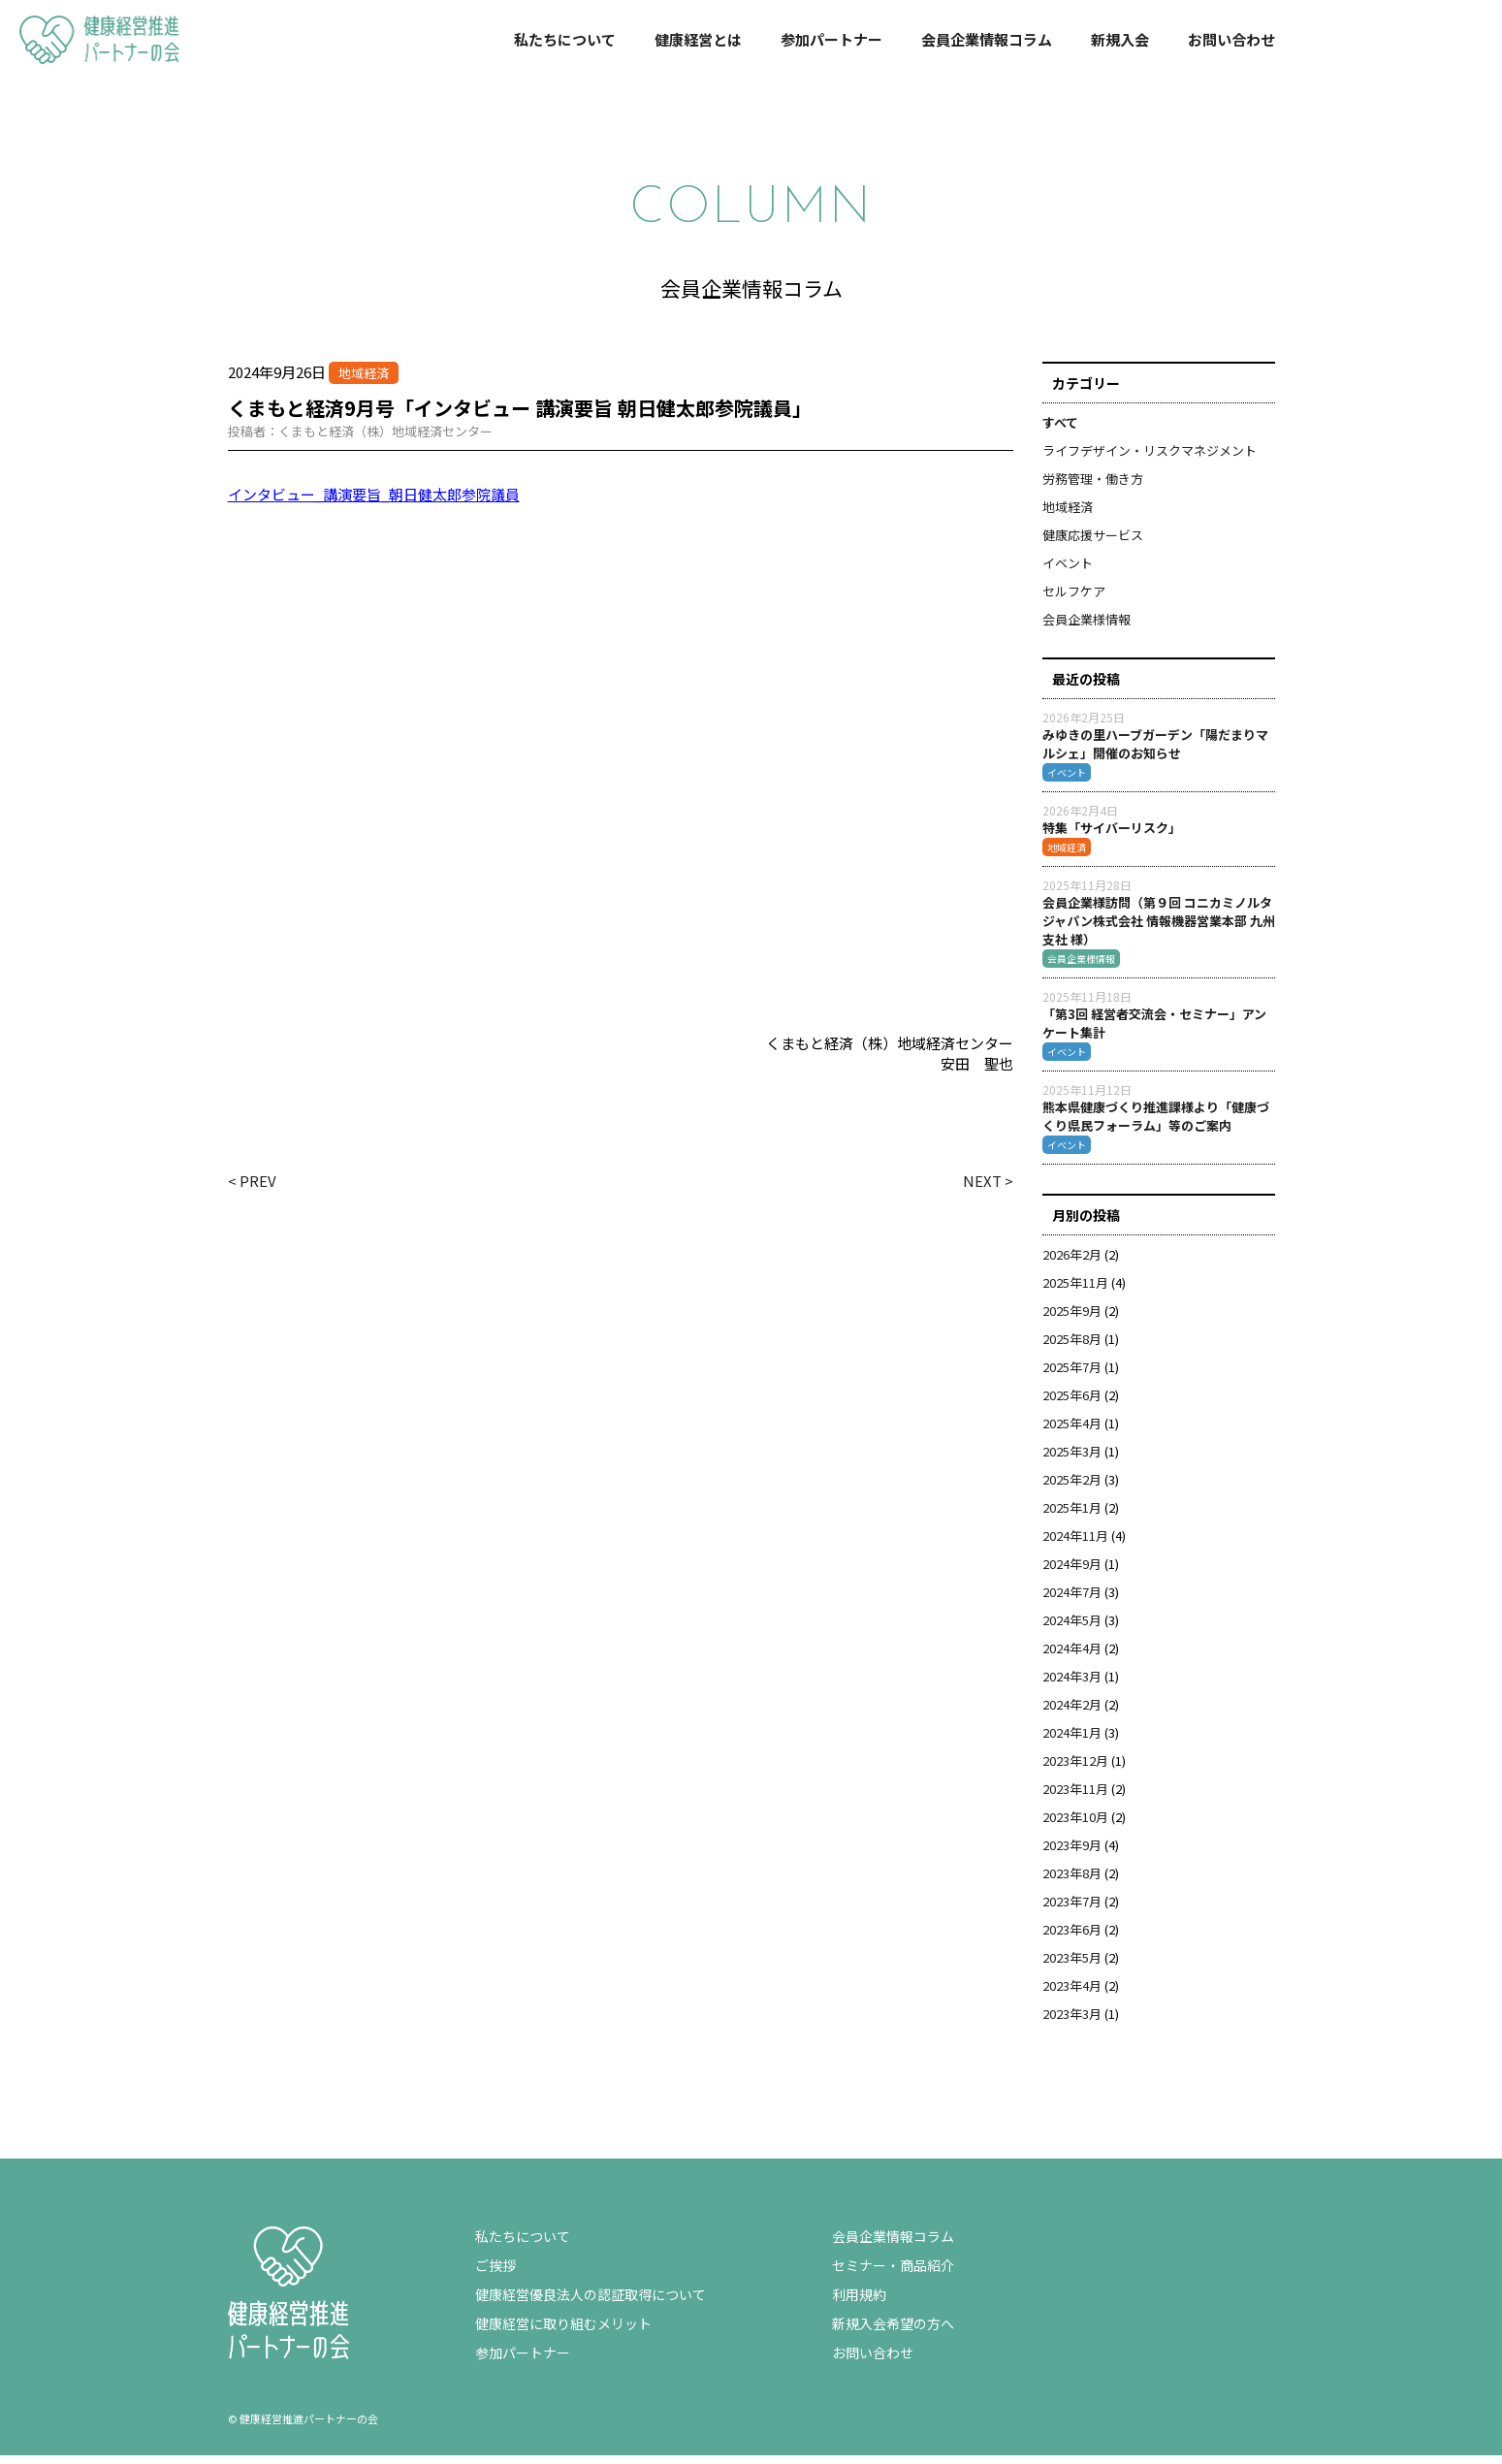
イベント (1067, 571)
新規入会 (1120, 39)
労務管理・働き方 (1092, 487)
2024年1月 (1072, 1741)
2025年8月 (1072, 1347)
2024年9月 (1072, 1572)
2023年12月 (1075, 1769)
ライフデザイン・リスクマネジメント (1149, 459)
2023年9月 (1072, 1853)
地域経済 (1067, 515)
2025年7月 (1072, 1375)
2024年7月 (1072, 1600)
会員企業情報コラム (986, 39)
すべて (1060, 431)
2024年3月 (1072, 1685)
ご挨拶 (495, 2274)
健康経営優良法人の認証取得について (590, 2303)
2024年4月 (1072, 1657)
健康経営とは (698, 39)
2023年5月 (1072, 1966)
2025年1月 (1072, 1516)
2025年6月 (1072, 1403)
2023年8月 (1072, 1881)
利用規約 (859, 2303)
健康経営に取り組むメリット (563, 2332)
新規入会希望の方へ (893, 2332)
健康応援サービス (1092, 543)
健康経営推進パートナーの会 (92, 60)
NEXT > (988, 1189)
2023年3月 (1072, 2022)
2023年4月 (1072, 1994)
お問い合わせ (1231, 39)
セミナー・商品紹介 (893, 2274)
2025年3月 (1072, 1460)
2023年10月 (1075, 1825)
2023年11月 (1075, 1797)
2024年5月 (1072, 1628)
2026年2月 (1072, 1263)
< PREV (252, 1189)
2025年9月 (1072, 1319)
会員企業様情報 (1086, 628)
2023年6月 (1072, 1938)
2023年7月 (1072, 1910)
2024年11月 (1075, 1544)
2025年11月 (1075, 1291)
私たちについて (565, 39)
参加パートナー (831, 39)
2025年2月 (1072, 1488)
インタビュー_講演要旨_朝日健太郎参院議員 (374, 503)
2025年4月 (1072, 1432)
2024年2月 (1072, 1713)
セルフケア (1073, 600)
